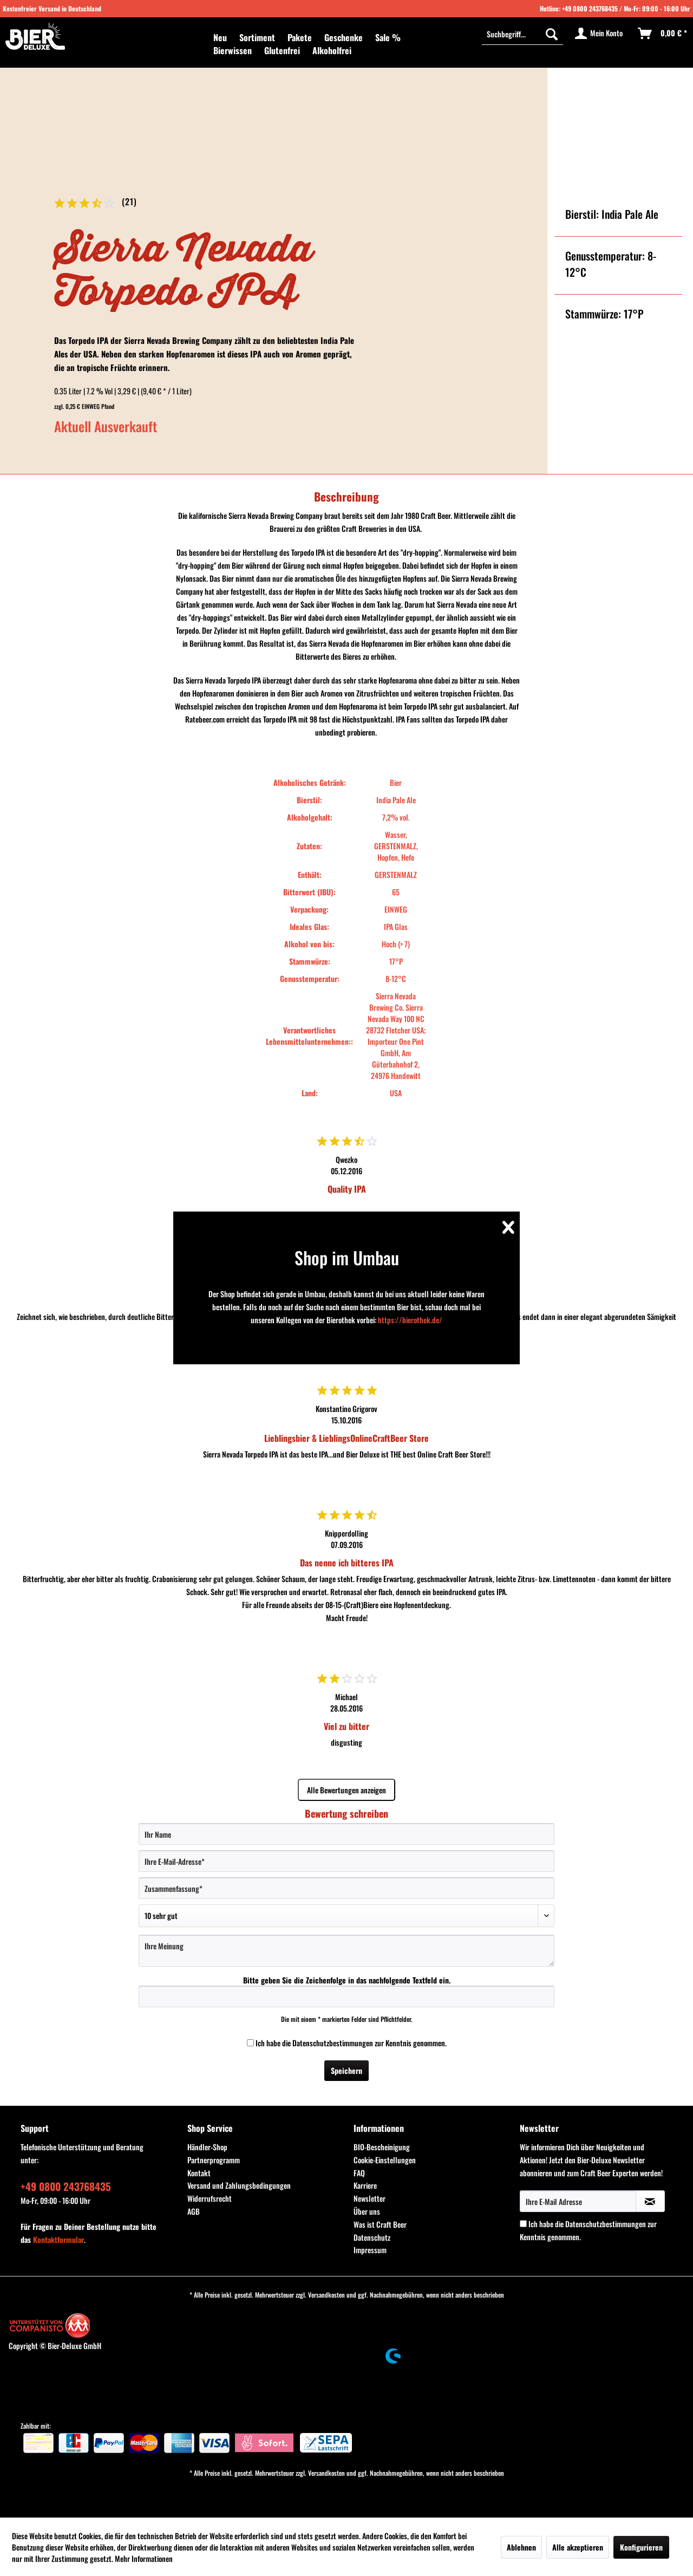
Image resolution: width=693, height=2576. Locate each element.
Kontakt (199, 2172)
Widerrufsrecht (209, 2198)
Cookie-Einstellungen (385, 2159)
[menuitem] (220, 37)
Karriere (365, 2185)
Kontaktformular (58, 2239)
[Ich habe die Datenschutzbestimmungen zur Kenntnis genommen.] (250, 2042)
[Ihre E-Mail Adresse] (578, 2201)
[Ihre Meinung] (346, 1951)
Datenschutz (372, 2237)
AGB (193, 2211)
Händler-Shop (207, 2146)
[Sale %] (388, 37)
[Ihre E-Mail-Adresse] (346, 1861)
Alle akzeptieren (577, 2547)
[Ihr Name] (346, 1834)
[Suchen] (551, 33)
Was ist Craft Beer (380, 2224)
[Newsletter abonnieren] (650, 2201)
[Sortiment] (257, 37)
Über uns (367, 2211)
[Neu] (220, 37)
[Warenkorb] (663, 33)
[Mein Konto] (599, 33)
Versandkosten (326, 2294)
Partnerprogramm (213, 2159)
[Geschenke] (343, 37)
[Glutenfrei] (282, 50)
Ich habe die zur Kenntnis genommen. (351, 2042)
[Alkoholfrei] (331, 50)
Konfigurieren (641, 2547)
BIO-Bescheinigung (382, 2146)
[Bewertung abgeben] (346, 1915)
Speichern (346, 2070)
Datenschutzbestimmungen (332, 2042)
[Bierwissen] (232, 50)
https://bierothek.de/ (410, 1319)
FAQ (359, 2172)
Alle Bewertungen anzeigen (346, 1790)
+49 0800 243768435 (590, 8)
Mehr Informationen (144, 2558)
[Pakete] (299, 37)
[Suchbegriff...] (522, 33)
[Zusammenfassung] (346, 1888)
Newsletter (369, 2198)
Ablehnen (521, 2547)
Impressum (370, 2249)
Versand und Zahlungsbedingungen (239, 2185)
